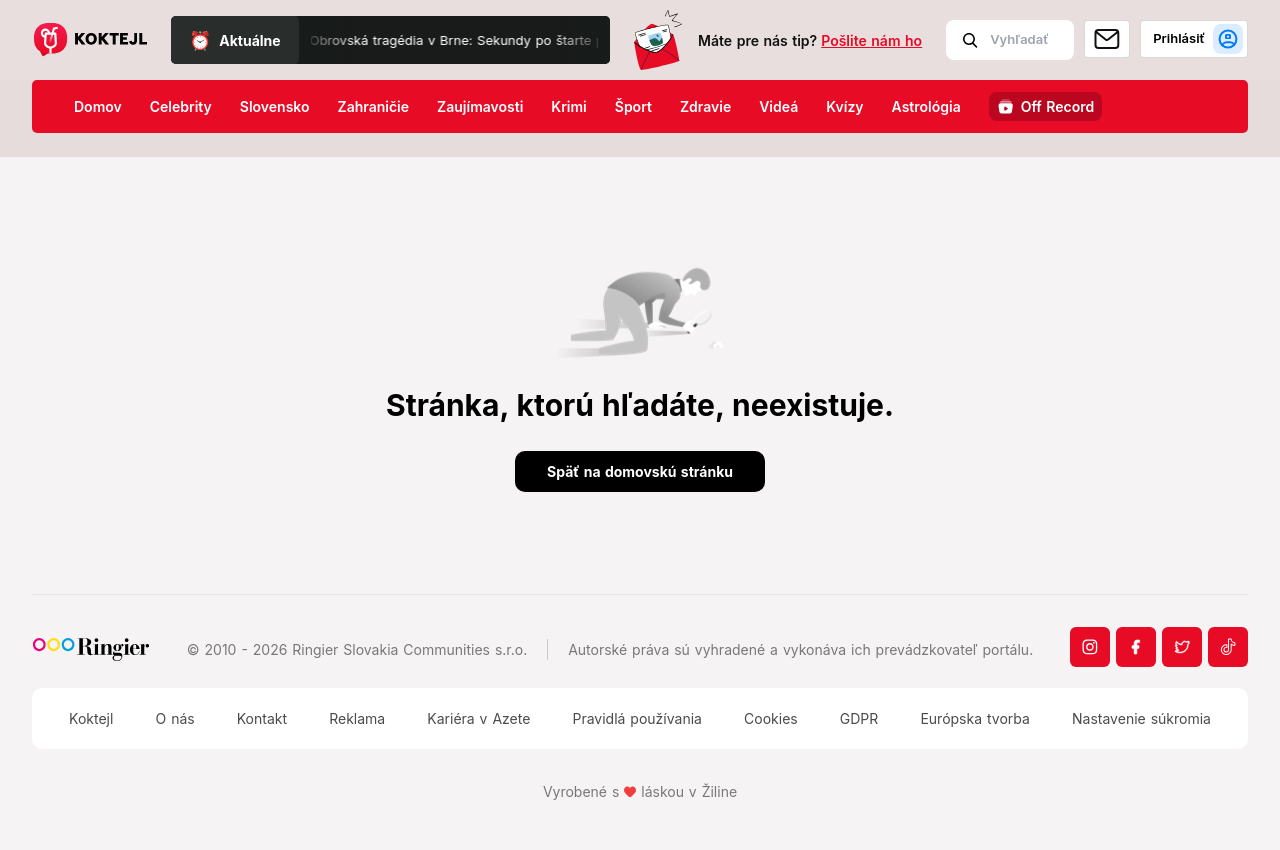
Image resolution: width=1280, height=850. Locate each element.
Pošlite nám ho (871, 40)
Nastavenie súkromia (1141, 718)
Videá (778, 106)
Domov (98, 106)
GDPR (859, 718)
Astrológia (926, 106)
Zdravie (705, 106)
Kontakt (262, 718)
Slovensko (275, 106)
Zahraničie (374, 106)
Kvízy (844, 106)
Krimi (568, 106)
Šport (633, 106)
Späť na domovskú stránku (640, 471)
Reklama (357, 718)
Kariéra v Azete (478, 718)
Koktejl (91, 718)
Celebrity (181, 106)
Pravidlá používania (636, 718)
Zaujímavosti (480, 106)
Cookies (771, 718)
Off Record (1058, 106)
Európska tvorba (974, 718)
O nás (174, 718)
